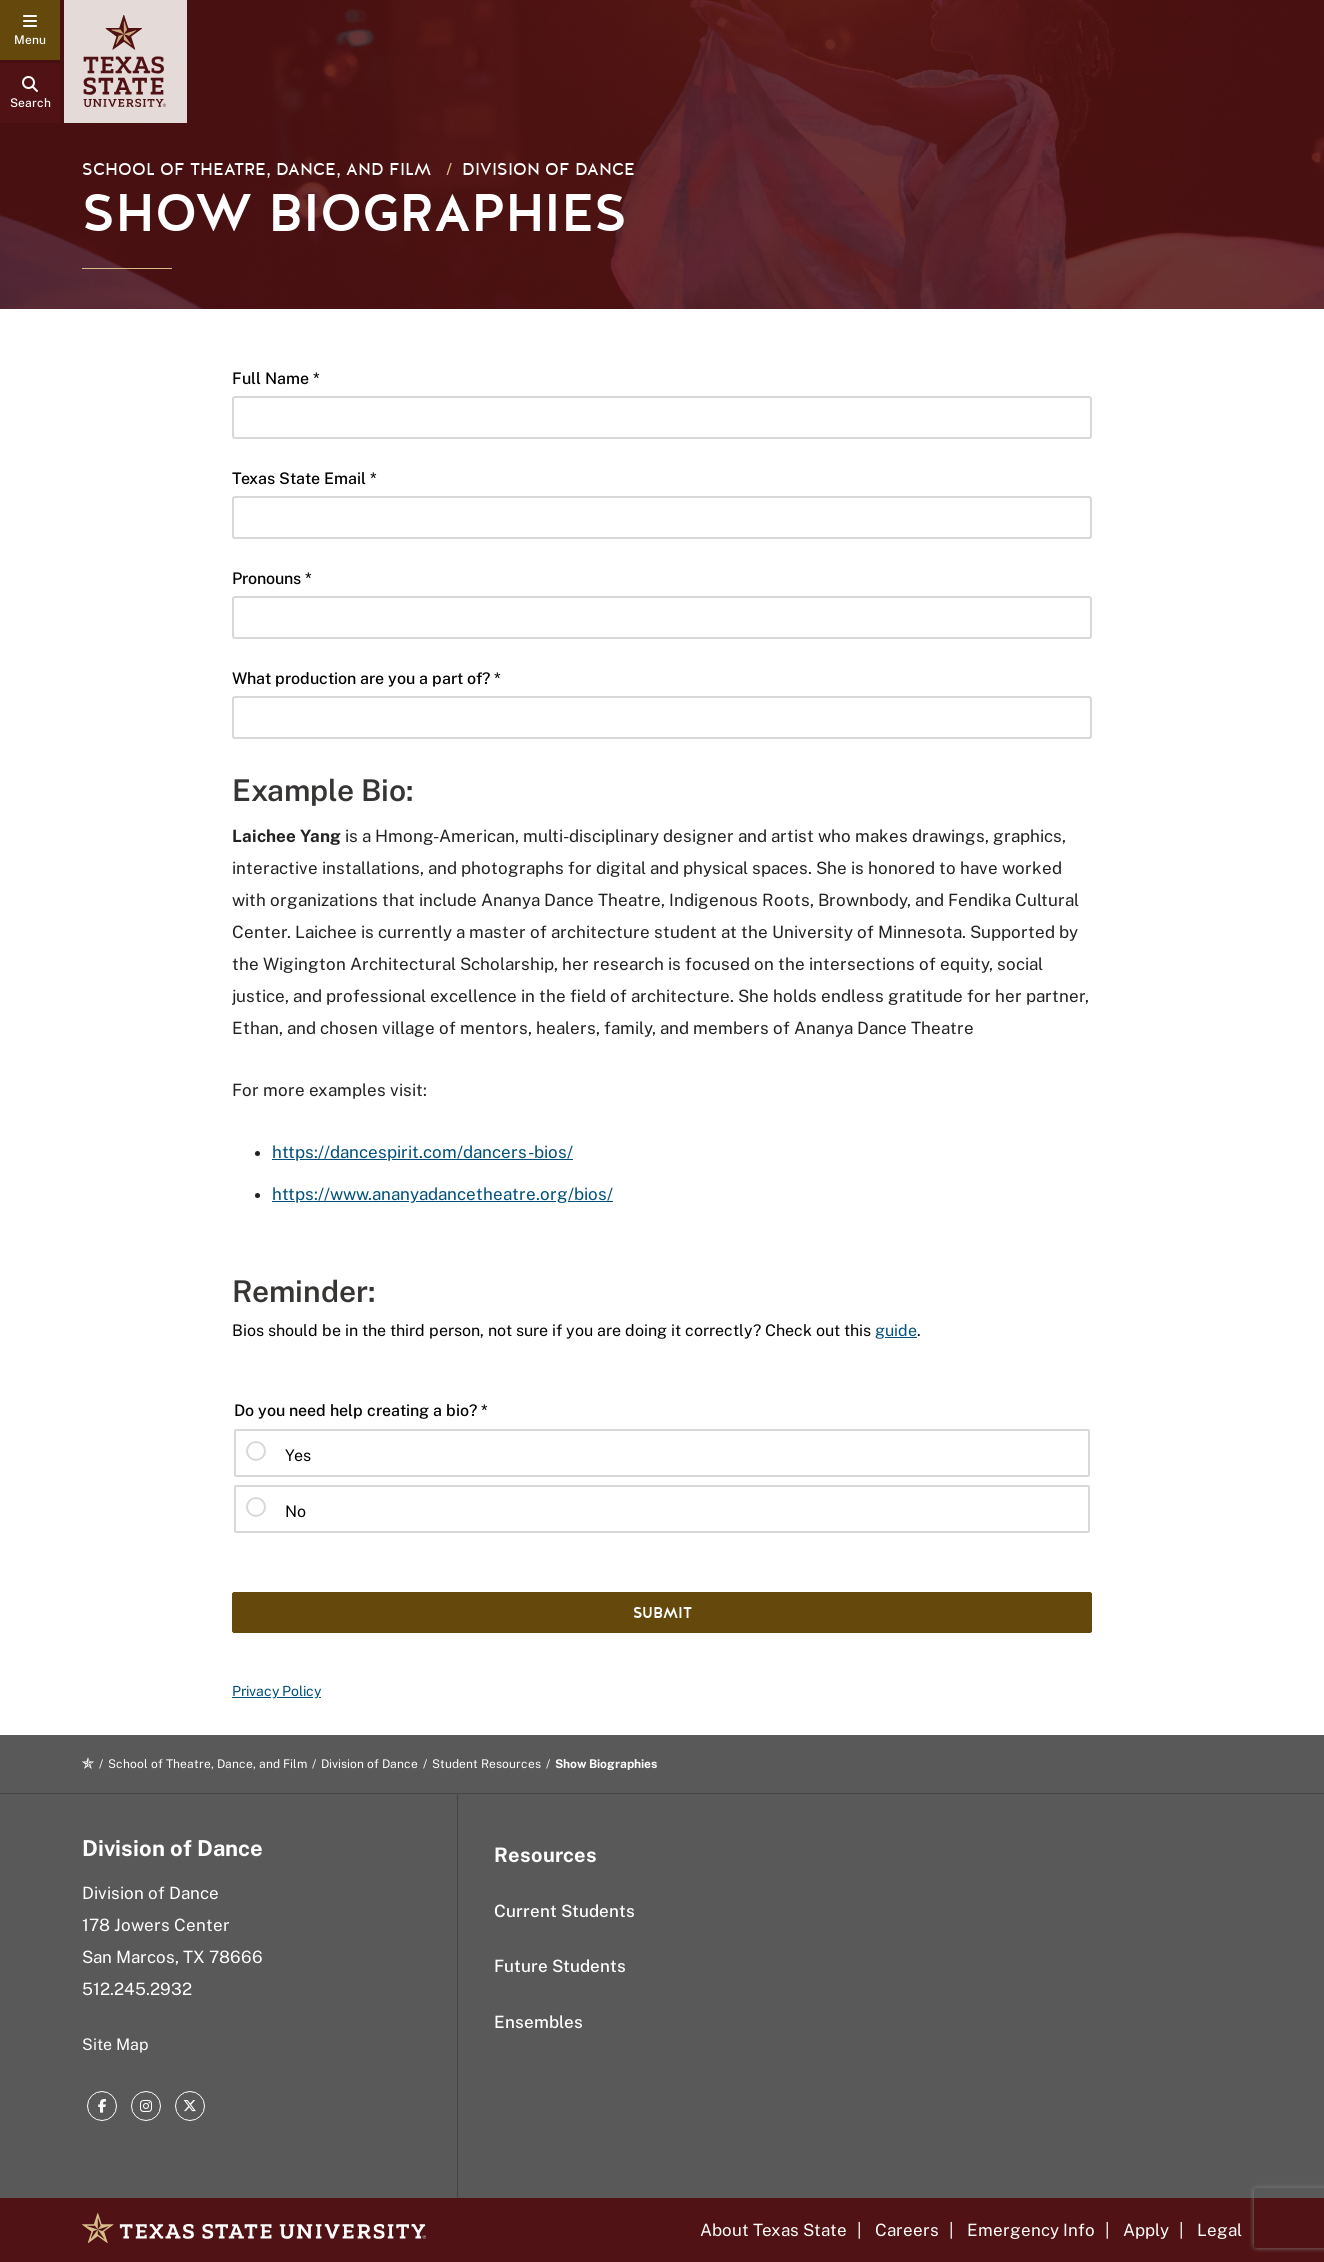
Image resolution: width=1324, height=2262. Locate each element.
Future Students (560, 1966)
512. (137, 1989)
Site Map (115, 2044)
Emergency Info (1031, 2230)
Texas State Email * (304, 478)
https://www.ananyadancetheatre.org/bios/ (442, 1194)
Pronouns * (272, 578)
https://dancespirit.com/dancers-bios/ (422, 1152)
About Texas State (773, 2230)
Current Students (564, 1911)
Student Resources (486, 1764)
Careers (907, 2230)
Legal (1219, 2230)
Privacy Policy (276, 1691)
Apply (1146, 2230)
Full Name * (276, 378)
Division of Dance (548, 169)
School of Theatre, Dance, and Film (256, 169)
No (295, 1511)
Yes (298, 1455)
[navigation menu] (30, 30)
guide (896, 1330)
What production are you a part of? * (366, 678)
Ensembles (538, 2022)
